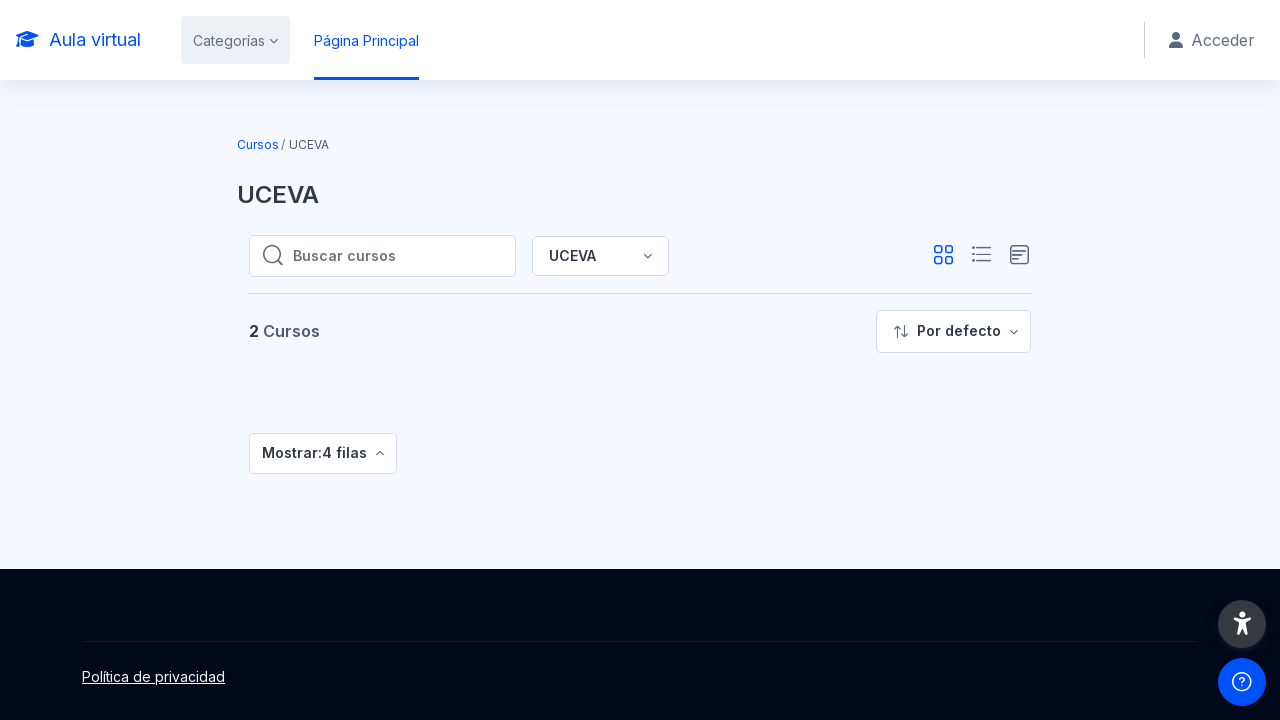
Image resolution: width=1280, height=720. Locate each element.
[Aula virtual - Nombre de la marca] (78, 40)
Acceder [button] (1212, 40)
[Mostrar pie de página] (1242, 682)
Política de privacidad (153, 676)
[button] (943, 255)
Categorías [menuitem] (229, 40)
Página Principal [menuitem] (366, 40)
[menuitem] (953, 331)
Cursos (258, 144)
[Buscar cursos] (398, 256)
